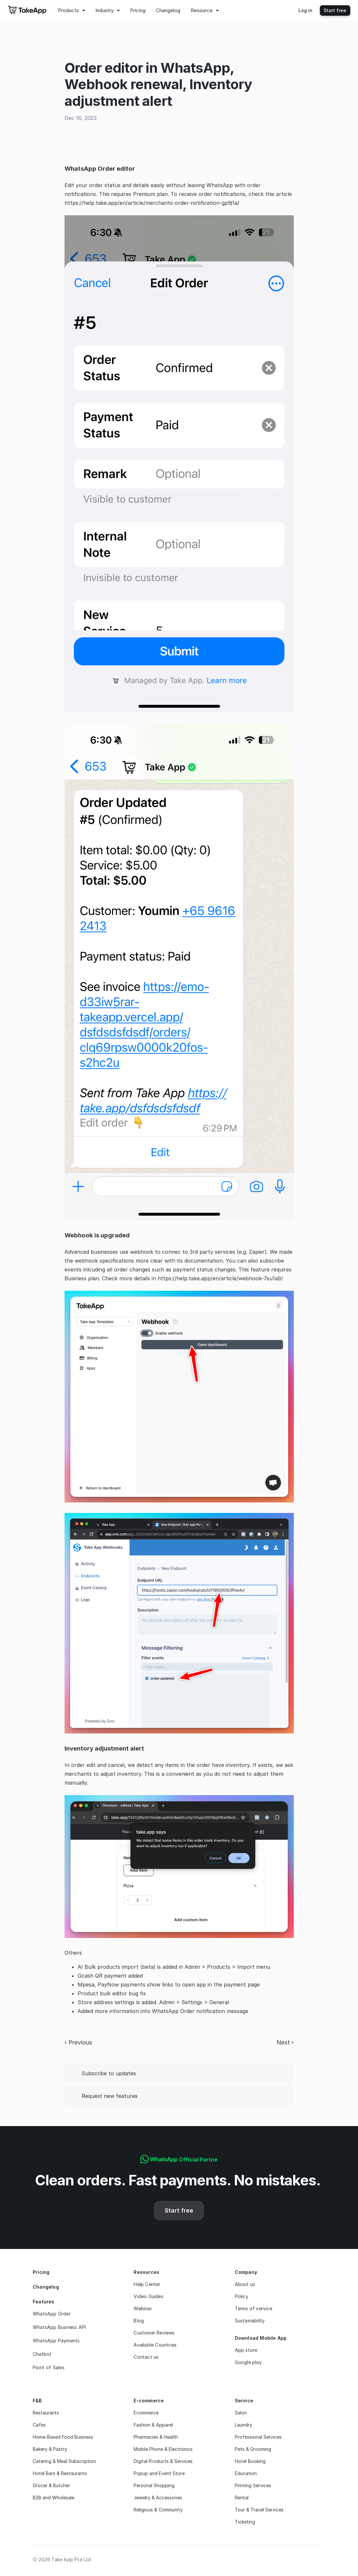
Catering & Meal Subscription (64, 2461)
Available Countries (155, 2345)
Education (246, 2473)
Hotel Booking (250, 2461)
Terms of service (253, 2308)
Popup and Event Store (159, 2473)
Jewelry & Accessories (158, 2497)
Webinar (143, 2308)
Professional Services (258, 2437)
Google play (248, 2362)
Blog (139, 2320)
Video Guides (148, 2296)
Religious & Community (158, 2509)
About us (245, 2284)
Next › (285, 2042)
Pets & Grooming (253, 2449)
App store (246, 2350)
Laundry (243, 2425)
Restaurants (46, 2412)
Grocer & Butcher (51, 2485)
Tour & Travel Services (259, 2509)
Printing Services (253, 2485)
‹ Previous (78, 2042)
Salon (241, 2412)
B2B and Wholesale (53, 2497)
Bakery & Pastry (50, 2449)
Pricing (41, 2272)
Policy (241, 2296)
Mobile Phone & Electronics (163, 2449)
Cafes (39, 2425)
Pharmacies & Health (156, 2437)
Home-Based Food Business (63, 2437)
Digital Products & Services (163, 2461)
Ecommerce (146, 2412)
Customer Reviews (154, 2332)
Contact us (146, 2357)
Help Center (147, 2284)
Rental (242, 2497)
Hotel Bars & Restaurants (60, 2473)
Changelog (46, 2287)
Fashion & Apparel (153, 2425)
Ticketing (245, 2522)
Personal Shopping (154, 2485)
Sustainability (250, 2320)
